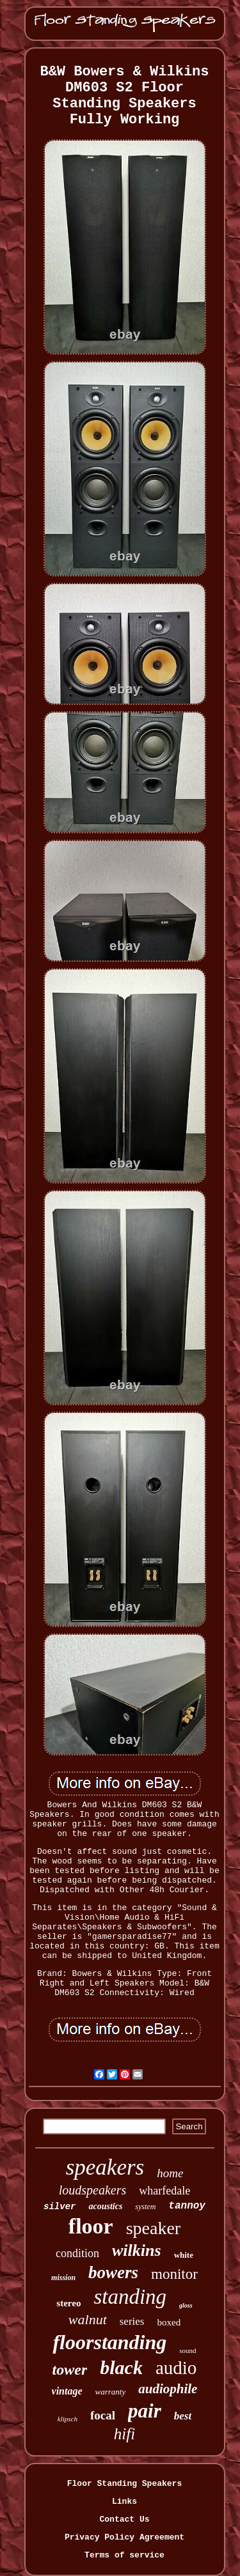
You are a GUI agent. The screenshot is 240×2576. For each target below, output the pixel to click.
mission (63, 2277)
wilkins (136, 2250)
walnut (87, 2319)
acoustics (105, 2206)
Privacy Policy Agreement (124, 2537)
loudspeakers (93, 2190)
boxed (168, 2322)
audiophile (167, 2388)
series (132, 2321)
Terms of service (124, 2555)
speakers (105, 2167)
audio (176, 2367)
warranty (110, 2391)
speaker (153, 2228)
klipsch (67, 2419)
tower (70, 2369)
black (121, 2367)
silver (60, 2207)
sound (187, 2350)
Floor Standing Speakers (124, 2483)
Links (124, 2501)
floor (90, 2226)
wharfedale (164, 2190)
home (170, 2173)
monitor (174, 2274)
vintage (67, 2391)
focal (102, 2415)
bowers (113, 2272)
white (183, 2255)
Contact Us (124, 2519)
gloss (186, 2305)
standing (129, 2296)
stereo (68, 2303)
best (182, 2416)
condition (77, 2253)
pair (144, 2411)
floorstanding (109, 2342)
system (145, 2206)
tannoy (186, 2206)
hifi (124, 2433)
